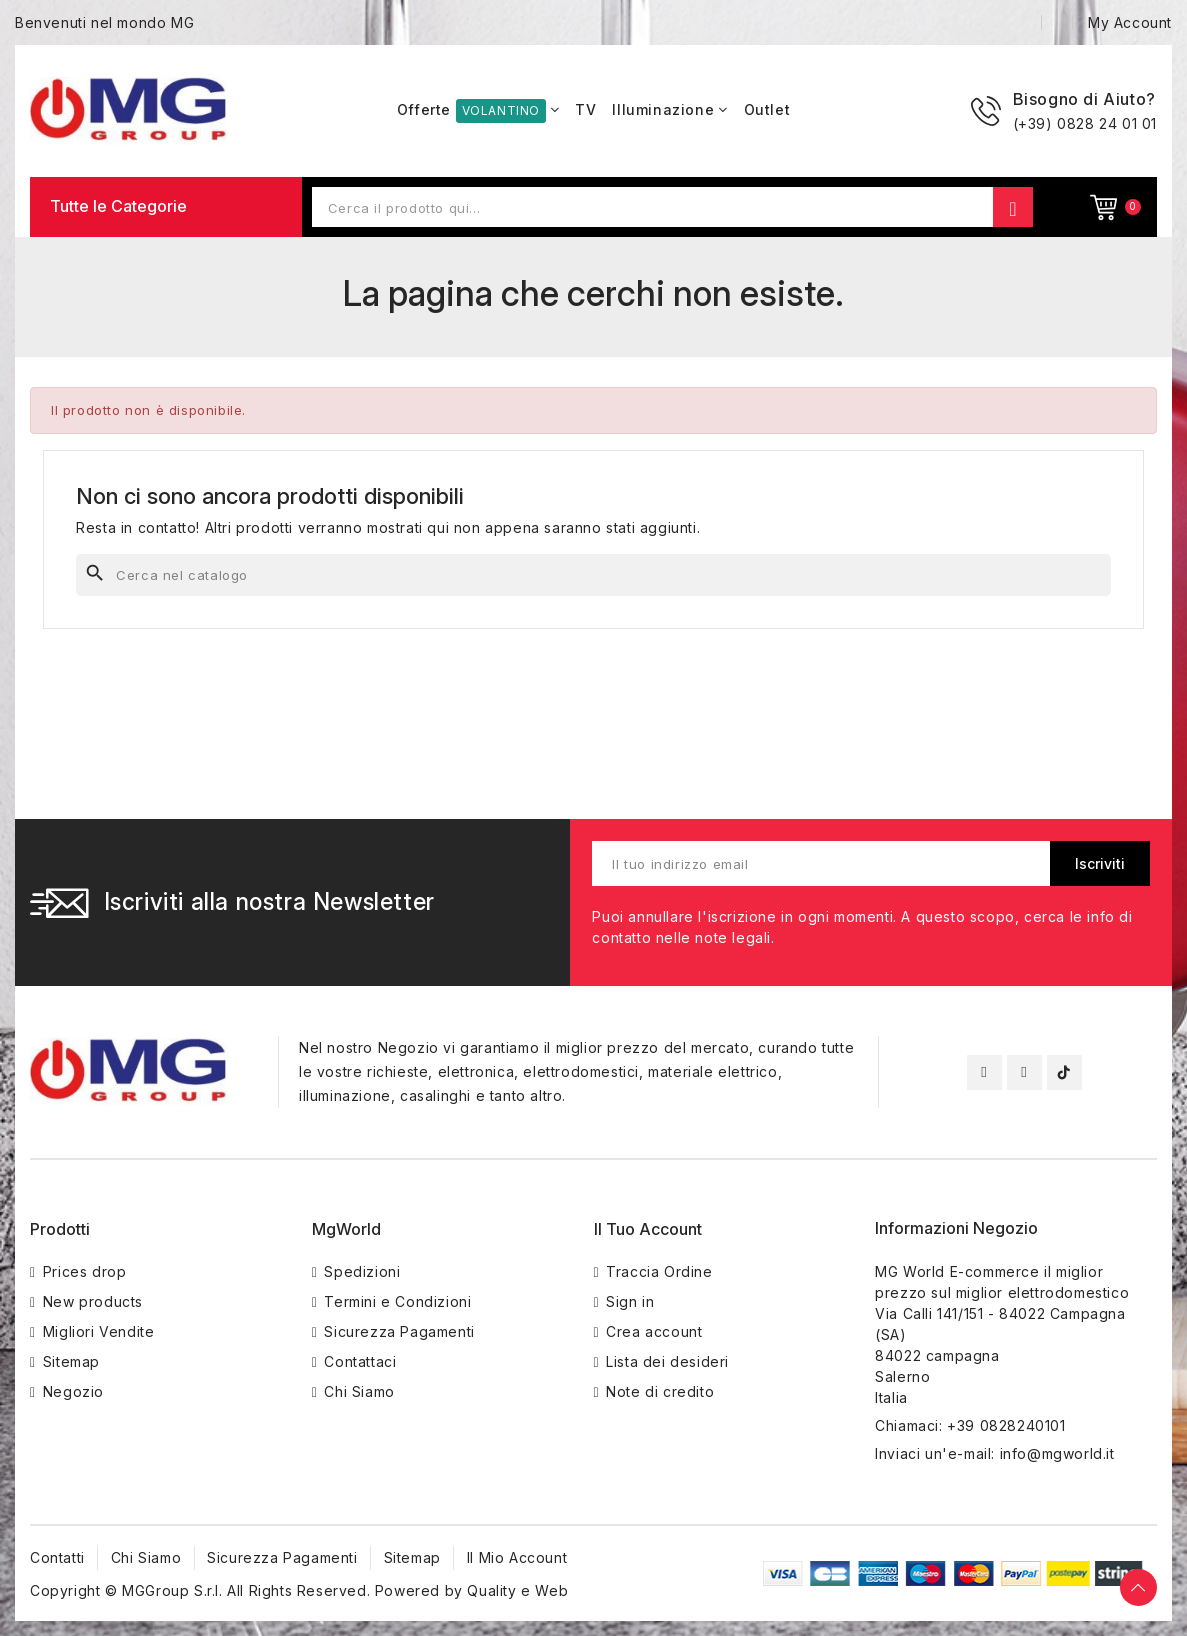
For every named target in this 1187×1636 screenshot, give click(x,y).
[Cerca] (593, 575)
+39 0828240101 (1006, 1425)
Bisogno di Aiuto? (1084, 99)
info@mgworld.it (1057, 1453)
